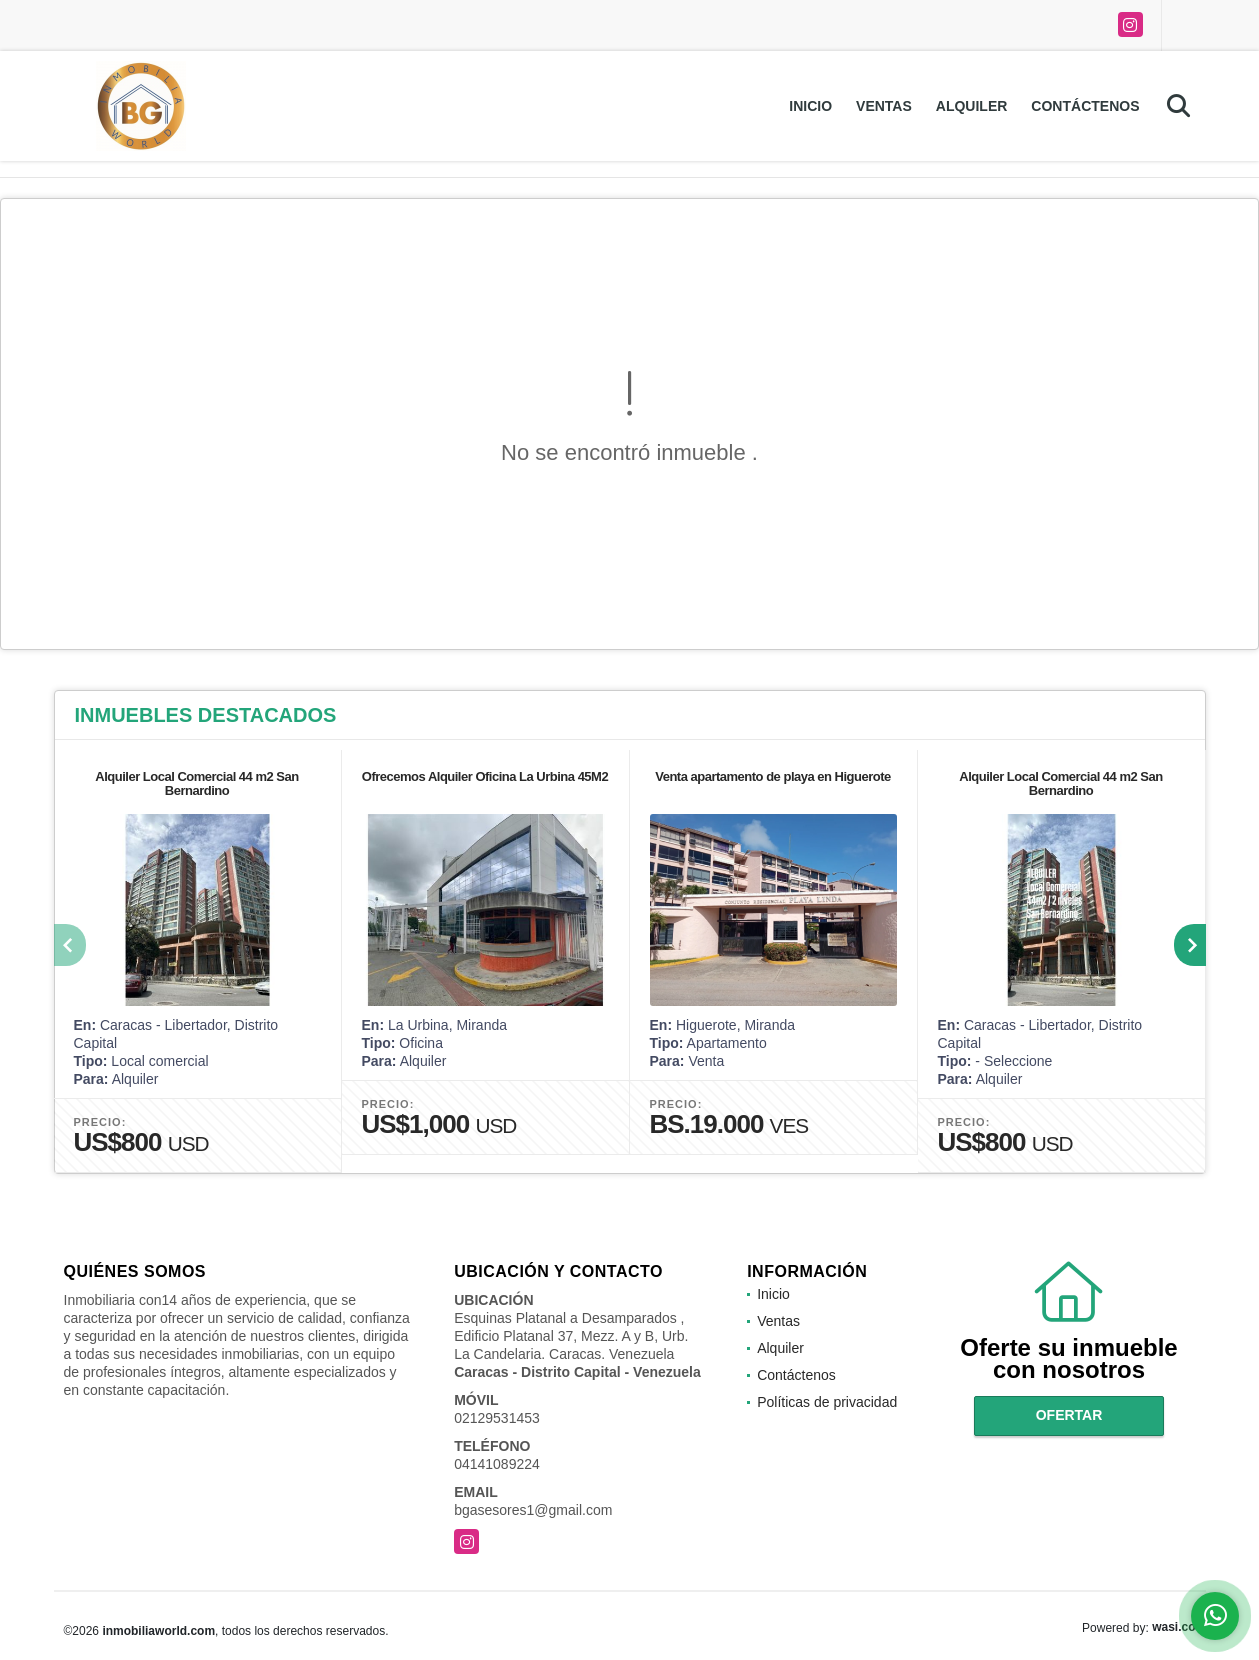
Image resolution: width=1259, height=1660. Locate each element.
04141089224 (497, 1464)
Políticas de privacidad (827, 1402)
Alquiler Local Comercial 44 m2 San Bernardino (196, 783)
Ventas (884, 106)
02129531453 (497, 1418)
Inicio (810, 106)
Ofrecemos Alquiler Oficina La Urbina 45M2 (485, 776)
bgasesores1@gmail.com (533, 1510)
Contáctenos (1085, 106)
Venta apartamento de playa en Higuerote (773, 776)
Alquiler (972, 106)
